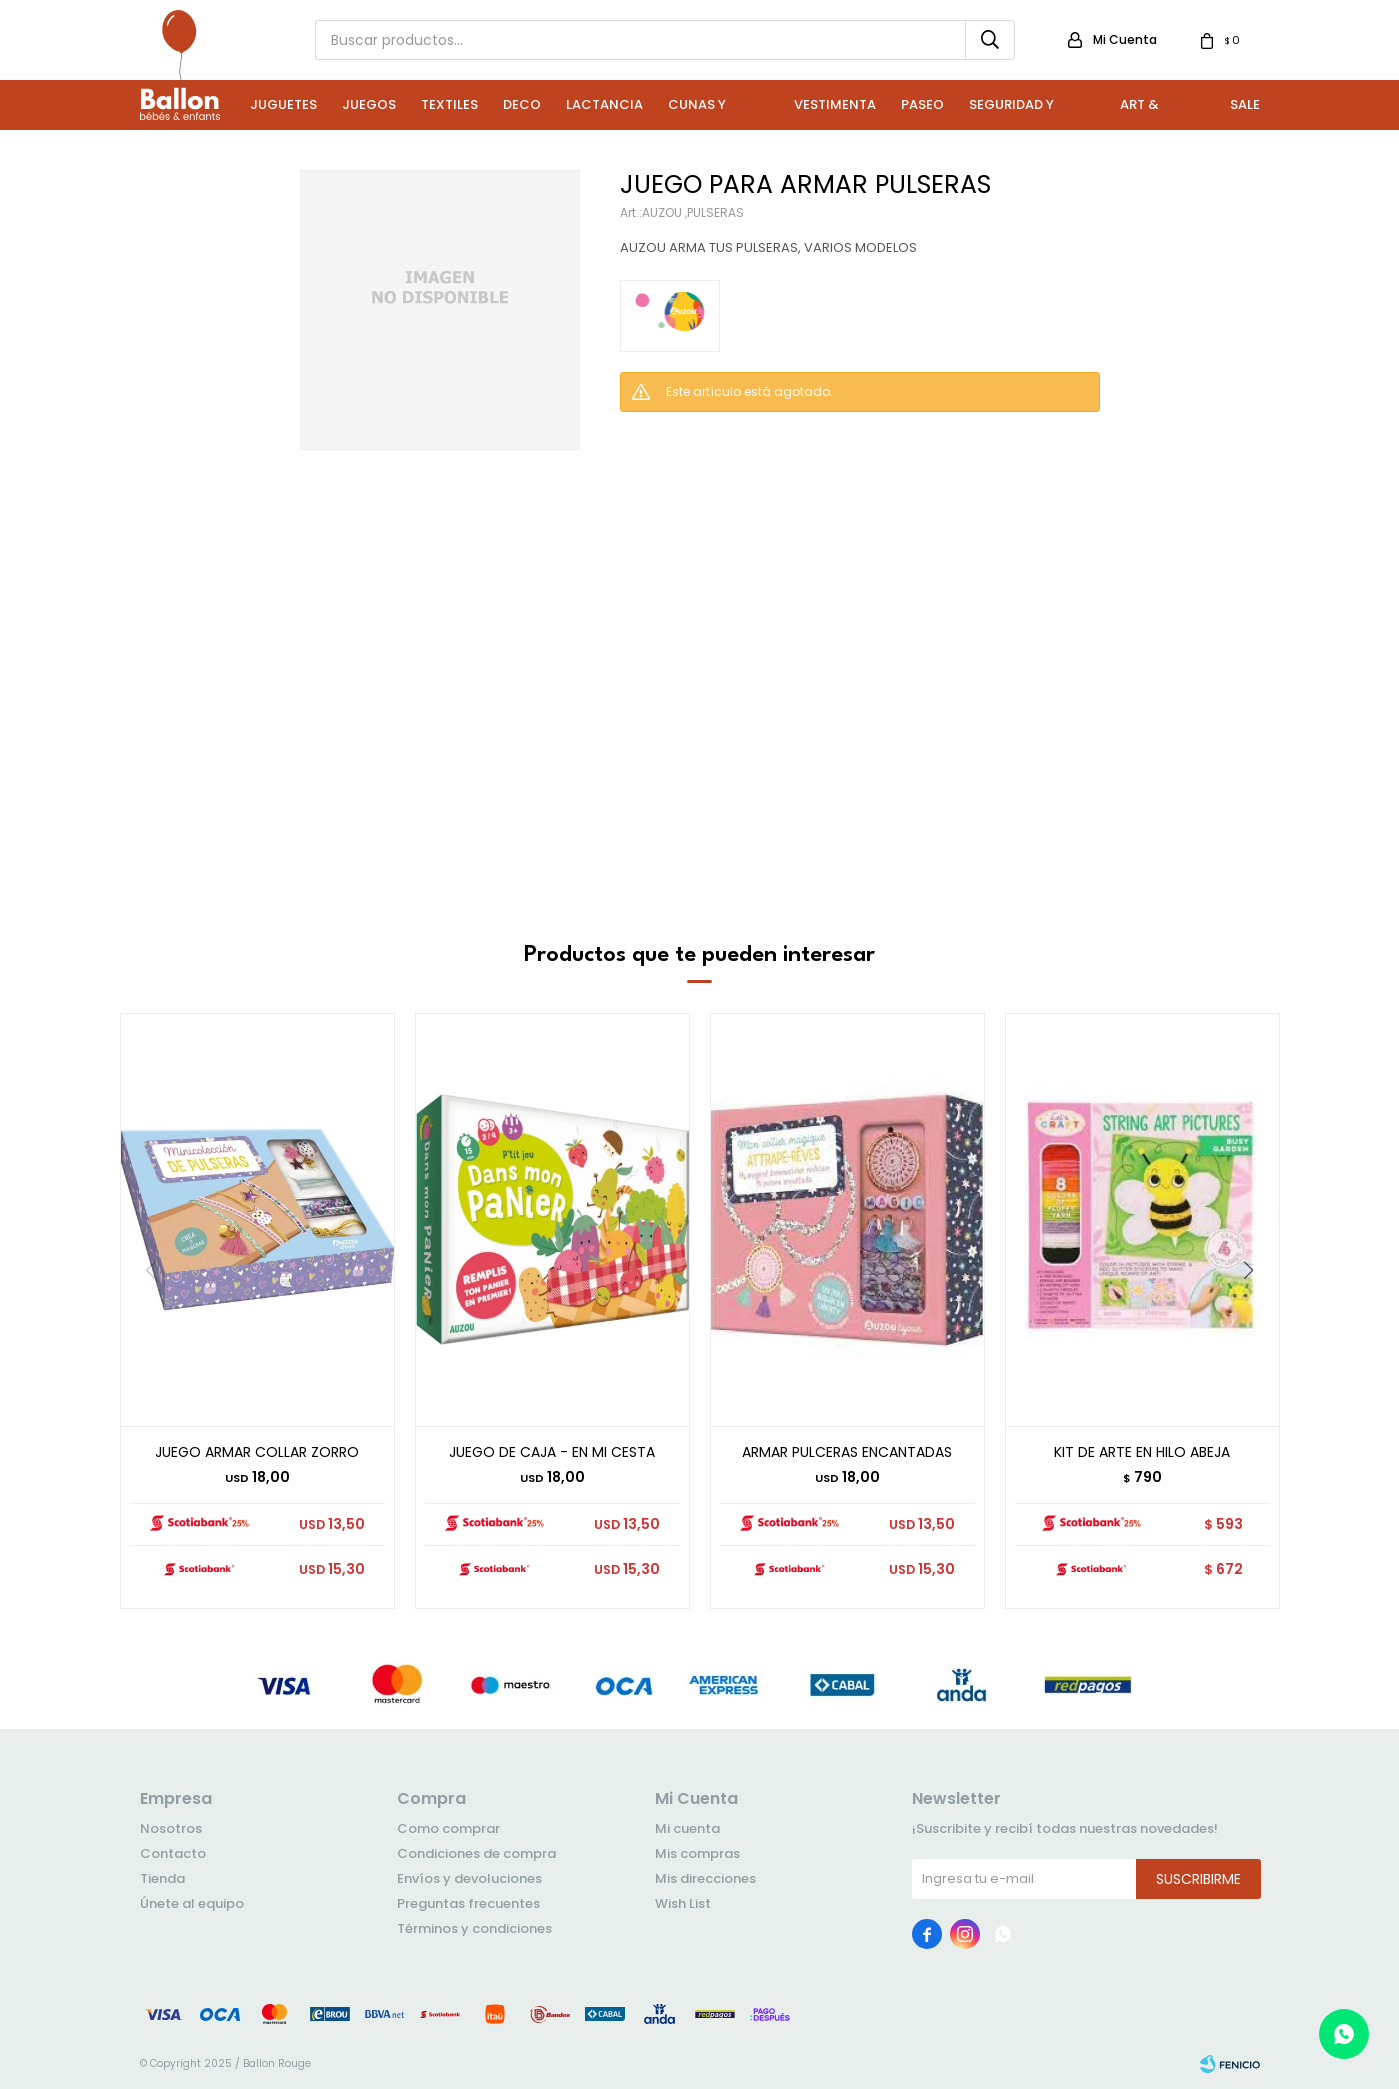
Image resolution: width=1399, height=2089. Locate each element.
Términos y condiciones (474, 1928)
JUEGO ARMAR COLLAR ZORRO (257, 1452)
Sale (1245, 104)
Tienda (162, 1878)
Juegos (369, 104)
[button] (1256, 1311)
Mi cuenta (687, 1828)
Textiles (449, 104)
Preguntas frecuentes (468, 1903)
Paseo (922, 104)
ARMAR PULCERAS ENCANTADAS (847, 1452)
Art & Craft (1141, 112)
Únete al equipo (192, 1903)
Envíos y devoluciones (469, 1878)
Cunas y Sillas (697, 112)
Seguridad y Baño (1011, 112)
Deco (522, 104)
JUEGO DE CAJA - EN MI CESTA (552, 1452)
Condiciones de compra (476, 1853)
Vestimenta (835, 104)
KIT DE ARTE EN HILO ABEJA (1142, 1452)
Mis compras (697, 1853)
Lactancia (604, 104)
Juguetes (283, 104)
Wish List (683, 1903)
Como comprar (448, 1828)
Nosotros (171, 1828)
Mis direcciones (705, 1878)
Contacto (173, 1853)
